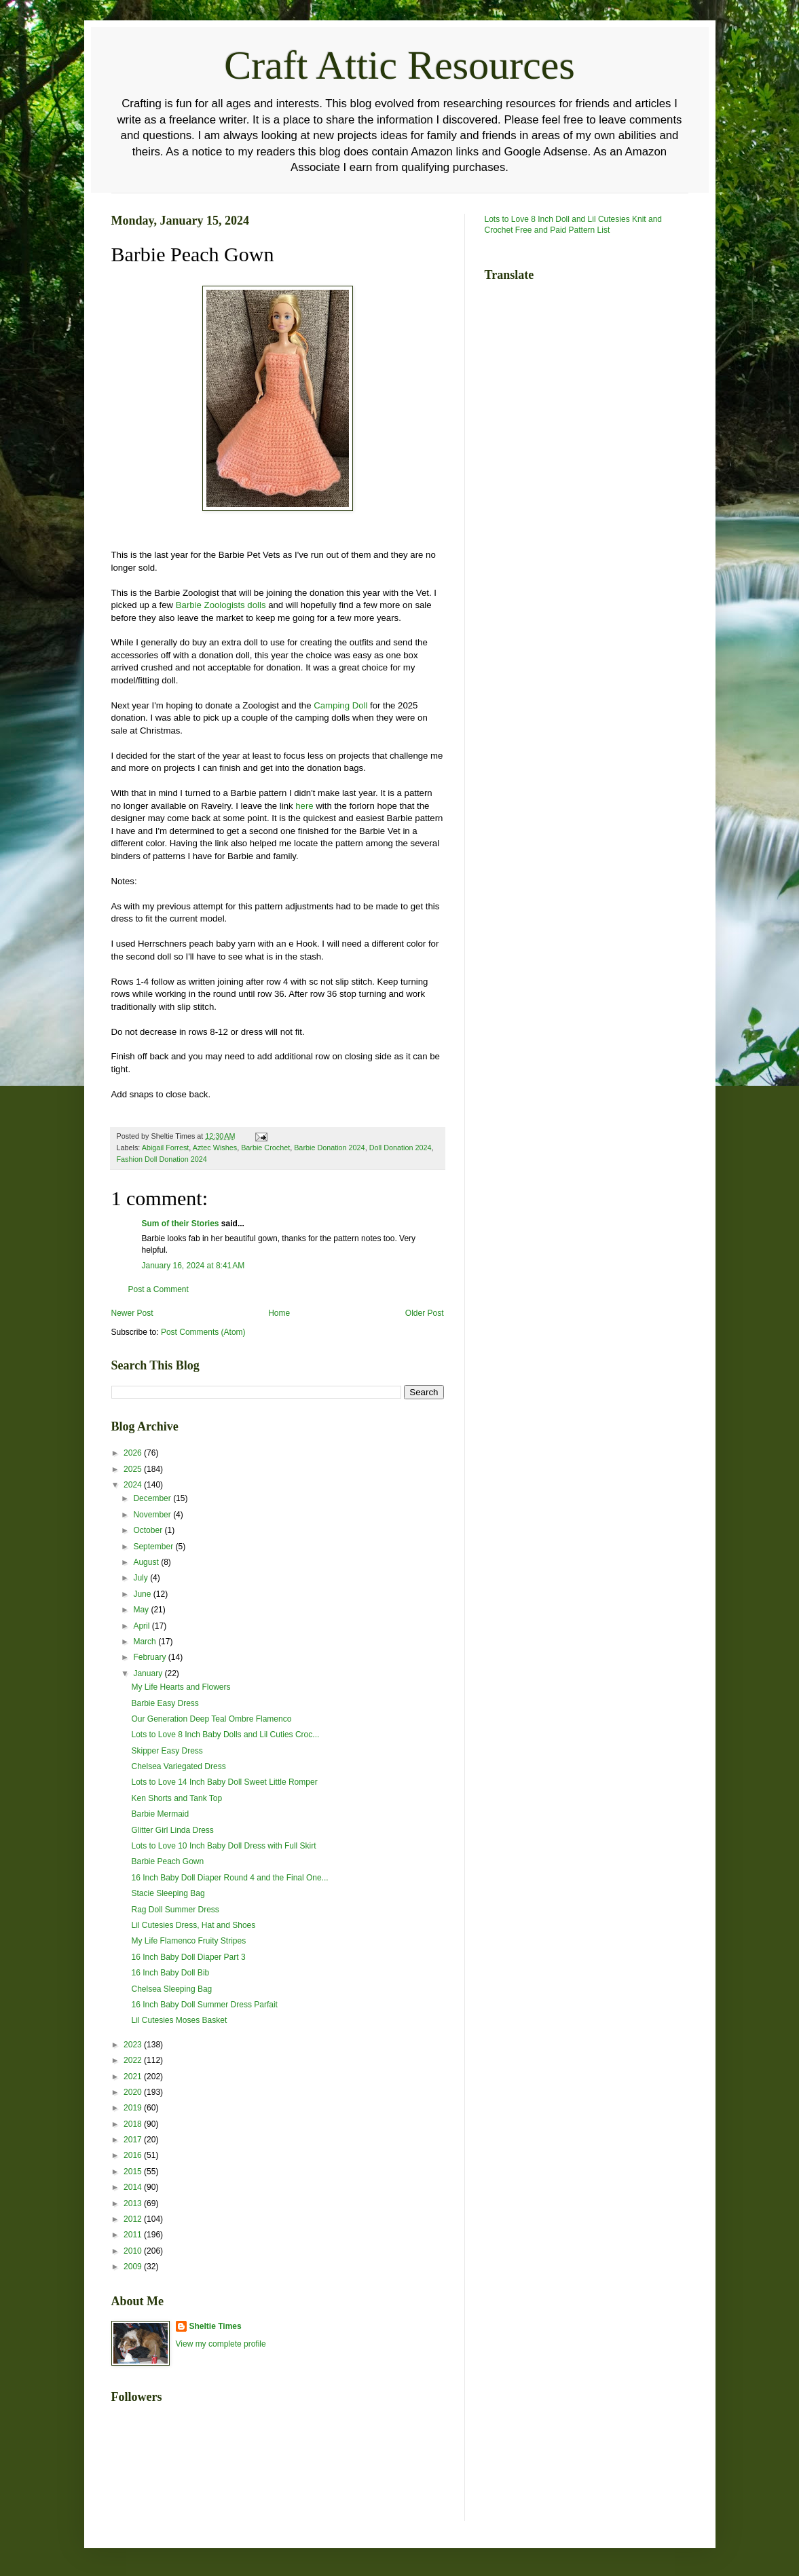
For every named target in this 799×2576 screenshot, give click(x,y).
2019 (134, 2108)
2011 (134, 2234)
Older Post (424, 1313)
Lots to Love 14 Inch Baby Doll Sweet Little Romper (224, 1782)
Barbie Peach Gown (167, 1861)
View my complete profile (221, 2344)
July (141, 1578)
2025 (134, 1469)
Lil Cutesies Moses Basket (179, 2020)
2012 (134, 2219)
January (148, 1673)
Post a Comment (158, 1289)
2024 (134, 1485)
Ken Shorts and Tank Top (176, 1798)
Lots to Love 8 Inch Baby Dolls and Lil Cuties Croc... (225, 1734)
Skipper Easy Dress (166, 1751)
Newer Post (132, 1313)
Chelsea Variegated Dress (178, 1766)
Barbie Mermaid (160, 1814)
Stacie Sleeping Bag (167, 1893)
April (142, 1626)
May (142, 1609)
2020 (134, 2092)
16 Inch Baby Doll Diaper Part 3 (188, 1957)
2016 (134, 2155)
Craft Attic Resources (399, 65)
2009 (134, 2266)
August (147, 1562)
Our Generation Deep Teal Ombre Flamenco (211, 1719)
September (154, 1546)
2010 (134, 2251)
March (145, 1641)
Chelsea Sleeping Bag (171, 1989)
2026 (134, 1453)
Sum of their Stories (180, 1223)
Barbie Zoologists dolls (221, 605)
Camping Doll (340, 705)
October (148, 1530)
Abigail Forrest (165, 1147)
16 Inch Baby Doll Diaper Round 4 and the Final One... (229, 1877)
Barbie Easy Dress (164, 1703)
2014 (134, 2187)
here (304, 806)
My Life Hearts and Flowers (180, 1687)
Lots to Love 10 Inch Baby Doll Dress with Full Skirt (223, 1846)
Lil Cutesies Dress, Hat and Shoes (193, 1925)
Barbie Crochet (265, 1147)
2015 (134, 2171)
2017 (134, 2139)
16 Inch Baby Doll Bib (170, 1972)
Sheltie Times (215, 2326)
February (150, 1657)
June (143, 1594)
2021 (134, 2076)
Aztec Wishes (215, 1147)
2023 (134, 2044)
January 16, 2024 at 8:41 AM (193, 1265)
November (153, 1514)
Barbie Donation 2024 (329, 1147)
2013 (134, 2203)
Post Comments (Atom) (203, 1332)
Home (279, 1313)
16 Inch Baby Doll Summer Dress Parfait (204, 2004)
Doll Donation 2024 (400, 1147)
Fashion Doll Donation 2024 (162, 1159)
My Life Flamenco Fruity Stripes (188, 1941)
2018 (134, 2124)
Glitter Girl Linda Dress (172, 1830)
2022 (134, 2060)
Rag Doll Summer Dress (175, 1909)
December (153, 1498)
